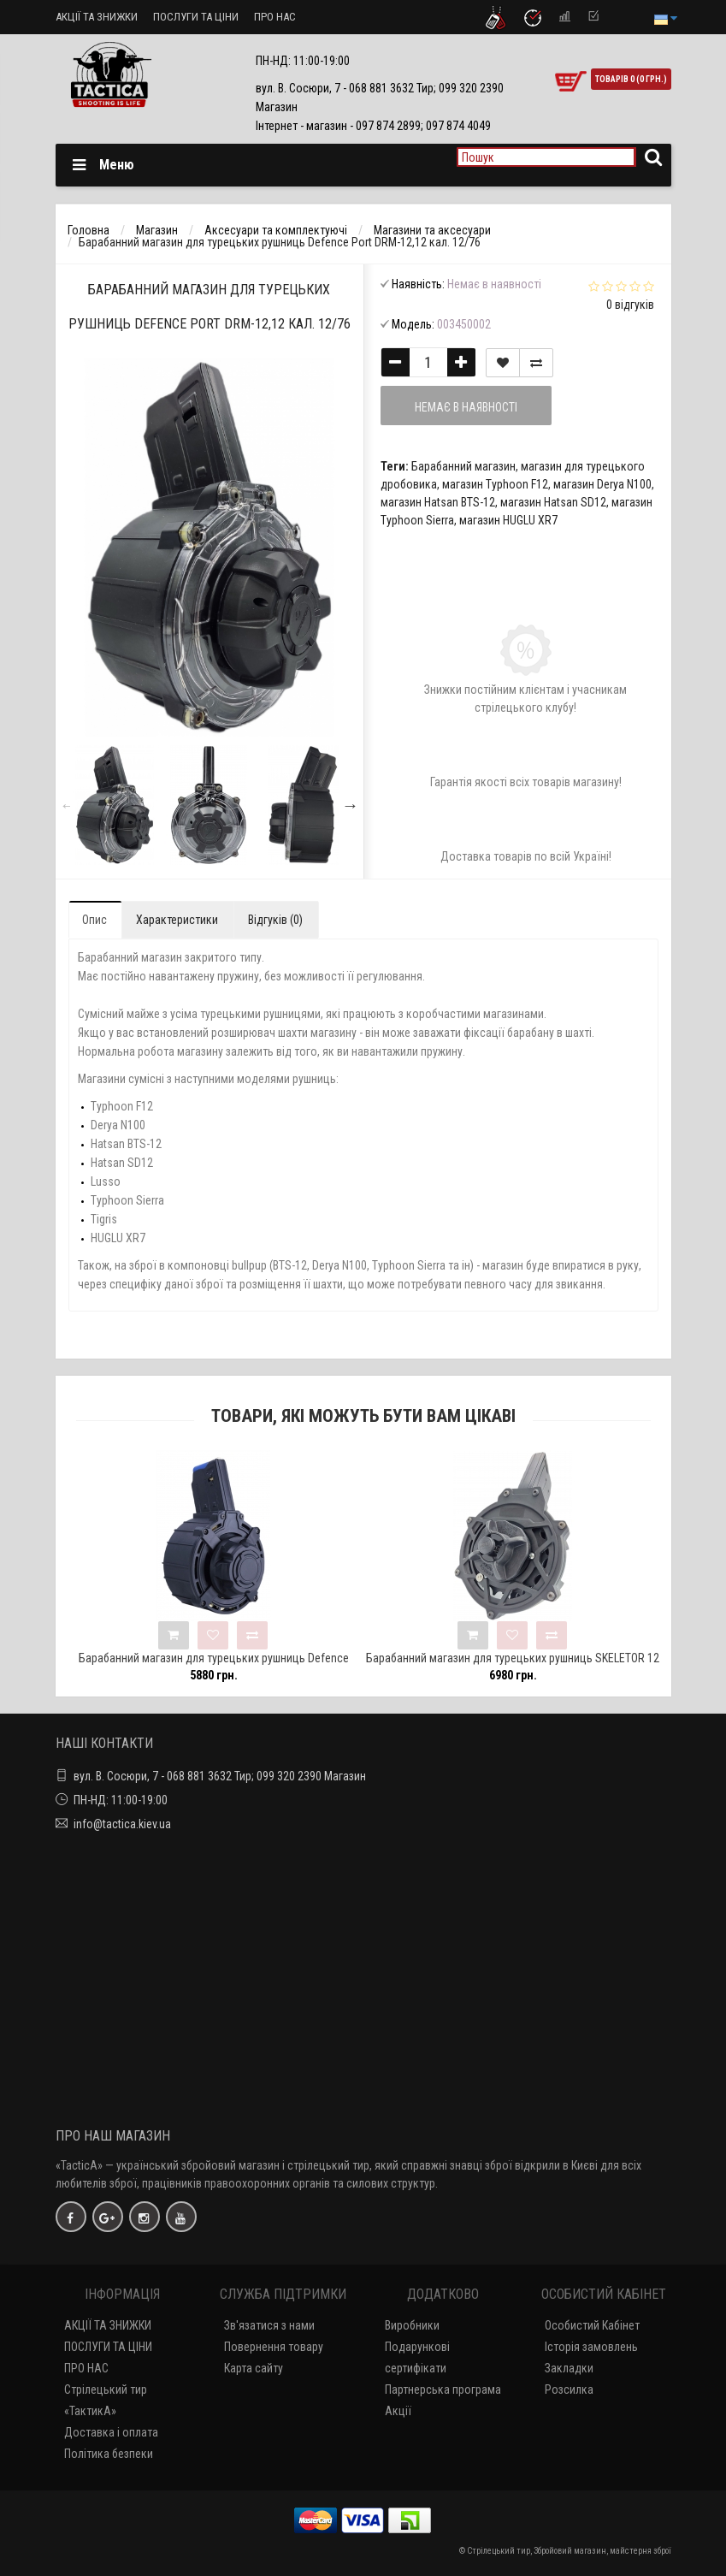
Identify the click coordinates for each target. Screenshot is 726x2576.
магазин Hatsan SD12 (553, 502)
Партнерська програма (443, 2389)
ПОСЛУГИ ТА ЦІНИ (196, 16)
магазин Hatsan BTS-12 (438, 502)
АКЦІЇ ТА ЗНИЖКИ (97, 16)
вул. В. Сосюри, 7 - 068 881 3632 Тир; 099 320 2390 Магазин (220, 1776)
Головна (88, 230)
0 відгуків (630, 304)
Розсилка (569, 2389)
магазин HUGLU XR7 (508, 520)
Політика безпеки (108, 2454)
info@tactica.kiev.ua (122, 1824)
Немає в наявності (466, 407)
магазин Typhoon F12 (495, 484)
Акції (398, 2411)
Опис (94, 920)
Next (350, 805)
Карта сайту (253, 2368)
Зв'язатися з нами (269, 2325)
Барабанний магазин (463, 466)
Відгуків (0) (275, 920)
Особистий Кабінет (592, 2325)
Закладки (569, 2368)
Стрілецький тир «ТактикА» (105, 2400)
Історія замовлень (591, 2347)
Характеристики (177, 920)
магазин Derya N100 (602, 484)
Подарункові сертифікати (417, 2357)
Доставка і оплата (111, 2432)
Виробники (412, 2325)
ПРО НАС (275, 16)
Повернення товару (273, 2347)
